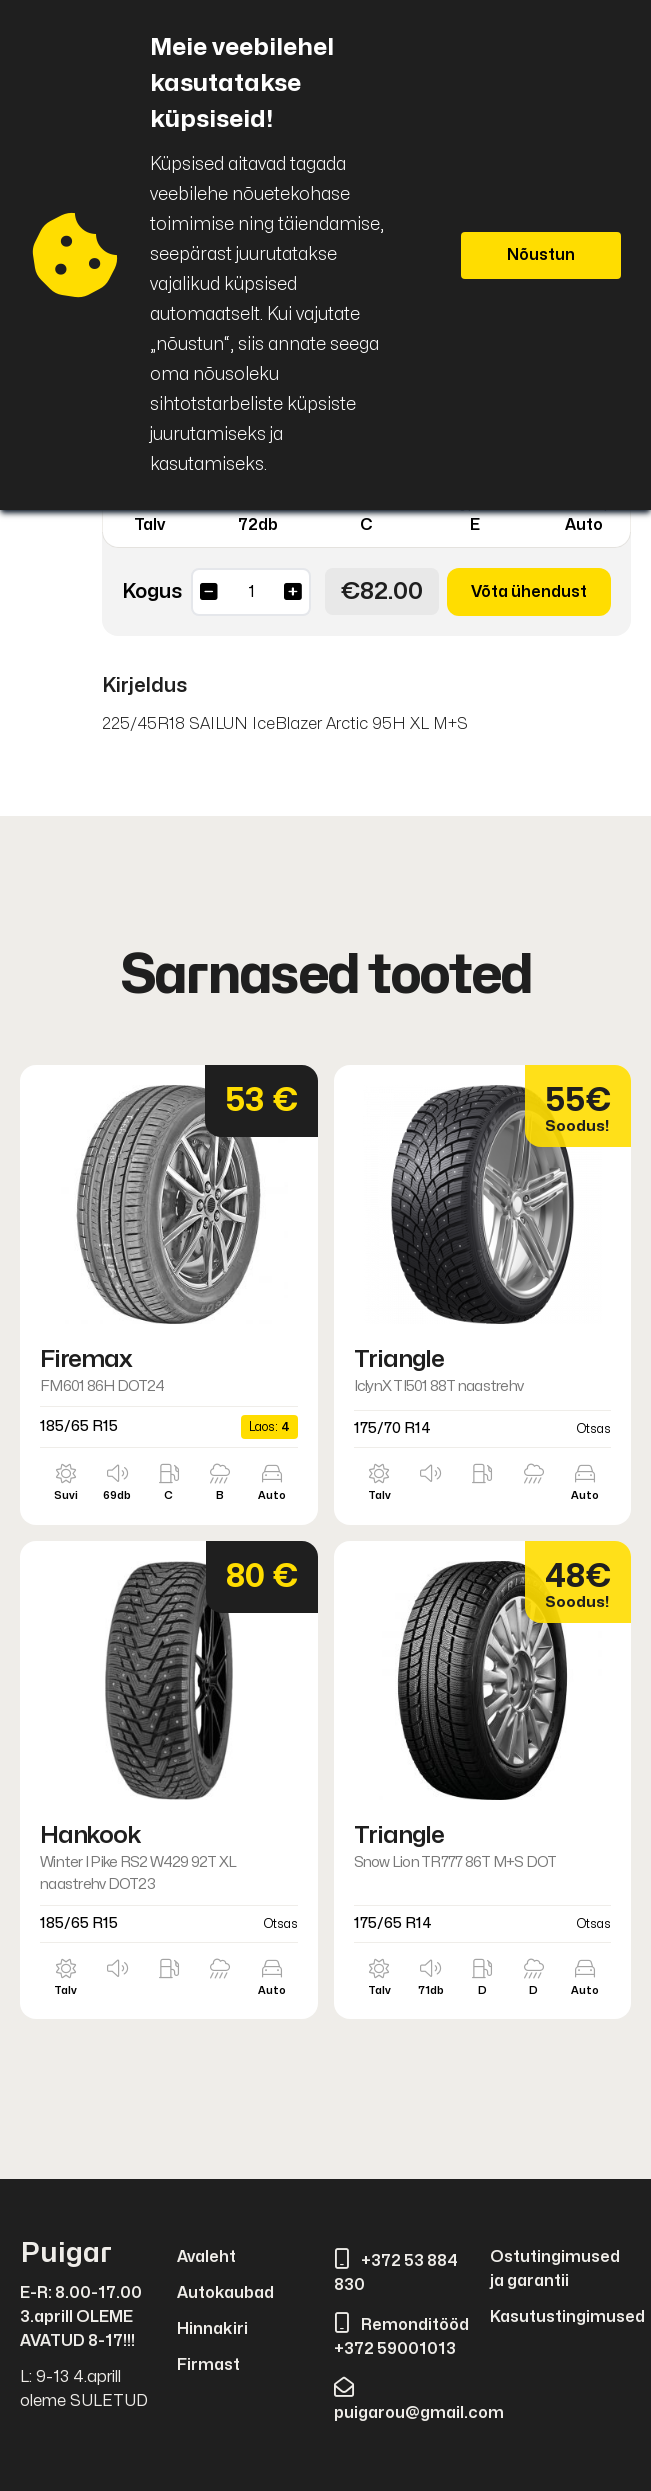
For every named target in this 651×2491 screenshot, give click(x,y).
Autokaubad (225, 2293)
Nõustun (541, 255)
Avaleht (206, 2257)
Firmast (208, 2365)
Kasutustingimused (567, 2317)
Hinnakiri (212, 2329)
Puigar (66, 2253)
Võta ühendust (529, 592)
